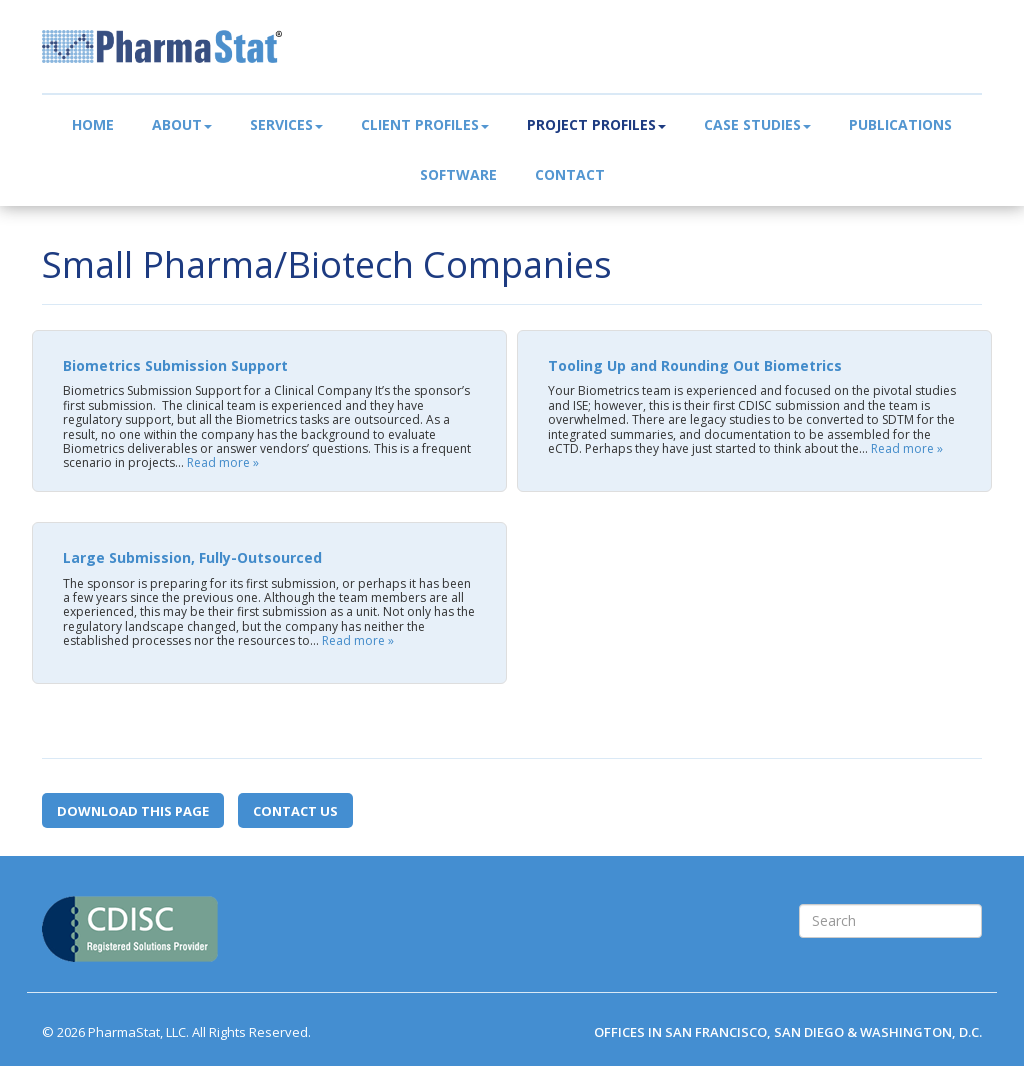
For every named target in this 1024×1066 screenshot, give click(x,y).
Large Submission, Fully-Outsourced (192, 557)
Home (93, 124)
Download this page (133, 811)
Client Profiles (425, 124)
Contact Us (295, 811)
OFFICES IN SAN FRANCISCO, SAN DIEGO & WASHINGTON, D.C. (788, 1032)
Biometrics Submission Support (175, 365)
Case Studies (757, 124)
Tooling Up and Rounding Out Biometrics (695, 365)
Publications (900, 124)
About (182, 124)
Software (458, 174)
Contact (570, 174)
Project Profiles (596, 124)
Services (286, 124)
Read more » (223, 462)
